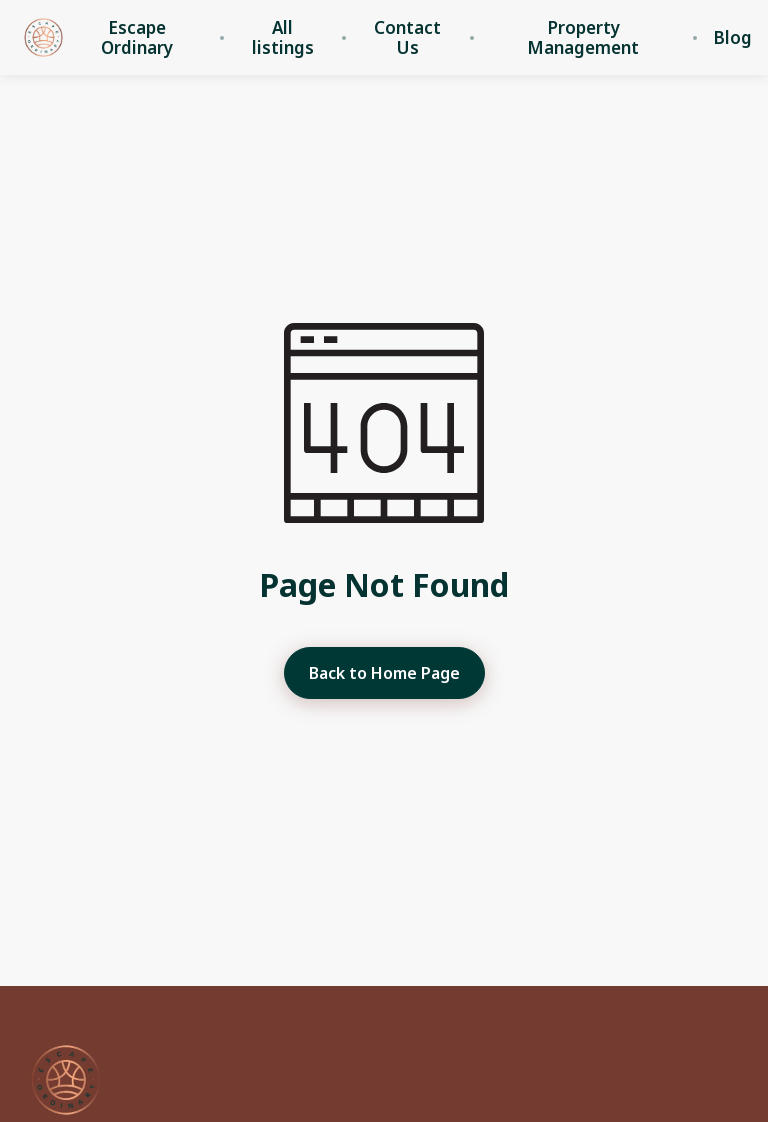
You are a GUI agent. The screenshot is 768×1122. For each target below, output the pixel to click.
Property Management (583, 38)
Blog (732, 38)
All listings (283, 38)
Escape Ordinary (137, 38)
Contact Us (407, 38)
